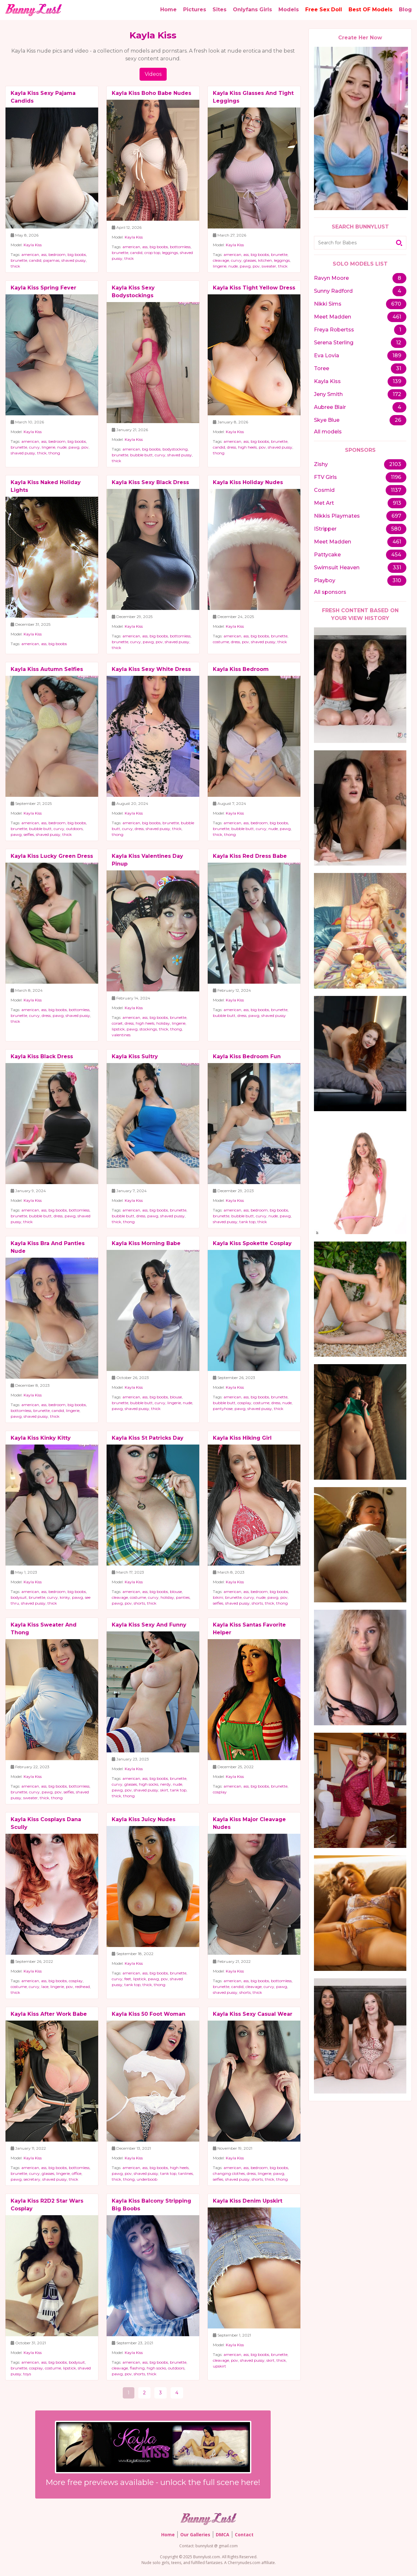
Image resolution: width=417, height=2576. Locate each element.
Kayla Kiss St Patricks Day (147, 1438)
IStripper (325, 529)
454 (396, 555)
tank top (247, 1221)
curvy (236, 260)
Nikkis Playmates (337, 516)
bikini (218, 1597)
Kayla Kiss (33, 244)
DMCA (222, 2534)
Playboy (324, 580)
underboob (147, 2179)
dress (231, 447)
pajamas (51, 260)
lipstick (118, 1029)
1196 (396, 477)
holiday (163, 1023)
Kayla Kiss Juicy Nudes (143, 1819)
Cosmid (324, 490)
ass (44, 254)
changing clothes (229, 2173)
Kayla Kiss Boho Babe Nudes (151, 93)
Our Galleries (195, 2534)
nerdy (165, 1784)
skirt (164, 1790)
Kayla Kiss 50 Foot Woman (148, 2014)
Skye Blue (326, 420)
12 (398, 343)
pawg (245, 266)
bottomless (180, 246)
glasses (250, 260)
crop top (152, 252)
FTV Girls (325, 477)
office (76, 2173)
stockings (148, 1029)
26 (398, 420)
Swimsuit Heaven (337, 567)
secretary (32, 2179)
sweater (269, 266)
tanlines (185, 2173)
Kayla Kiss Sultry (135, 1056)
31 (398, 368)
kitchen (265, 260)
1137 (396, 490)
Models (288, 9)
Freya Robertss (334, 330)
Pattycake (327, 555)
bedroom (57, 254)
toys (27, 2373)
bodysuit (19, 1597)
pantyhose (223, 1408)
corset (117, 1023)
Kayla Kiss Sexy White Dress (151, 669)
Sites (219, 9)
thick (15, 266)
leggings (170, 252)
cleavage (221, 260)
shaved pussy (73, 260)
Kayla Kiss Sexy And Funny (149, 1625)
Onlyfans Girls (252, 9)
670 (396, 304)
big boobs (77, 254)
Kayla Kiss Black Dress (42, 1056)
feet (127, 1978)
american (30, 254)
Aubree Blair (330, 407)
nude (233, 266)
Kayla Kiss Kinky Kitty (41, 1438)
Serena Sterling (333, 343)
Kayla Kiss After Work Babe (49, 2014)
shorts (139, 1603)
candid (35, 260)
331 (397, 567)
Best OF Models (370, 9)
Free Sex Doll (323, 9)
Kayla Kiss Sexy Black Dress (150, 482)
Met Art (324, 503)
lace (44, 1986)
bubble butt (141, 454)
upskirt (219, 2366)
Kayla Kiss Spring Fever (43, 288)
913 (397, 503)
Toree (321, 368)
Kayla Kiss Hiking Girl (242, 1438)
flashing (137, 2368)
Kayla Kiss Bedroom (241, 669)
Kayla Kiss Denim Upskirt (247, 2201)
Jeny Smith (328, 394)
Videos (153, 74)
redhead (82, 1986)
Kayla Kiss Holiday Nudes (248, 482)
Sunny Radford (333, 291)
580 (396, 529)
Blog (405, 9)
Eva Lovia (326, 355)
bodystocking (175, 449)
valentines (121, 1034)
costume (221, 641)
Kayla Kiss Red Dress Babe (250, 856)
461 (396, 317)
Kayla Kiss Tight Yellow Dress (254, 288)
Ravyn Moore (331, 278)
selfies (29, 834)
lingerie (219, 266)
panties (183, 1597)
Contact (244, 2534)
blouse (176, 1396)
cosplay (244, 1402)
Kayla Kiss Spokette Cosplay (252, 1243)
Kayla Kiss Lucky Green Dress (52, 856)
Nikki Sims (327, 304)
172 (397, 394)
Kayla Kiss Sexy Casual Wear (252, 2014)
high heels (247, 447)
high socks (148, 1784)
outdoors (74, 828)
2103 (395, 464)
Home (168, 9)
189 (396, 355)
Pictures (194, 9)
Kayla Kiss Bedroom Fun (247, 1056)
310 (396, 580)
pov (256, 266)
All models (328, 432)
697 (396, 516)
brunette (19, 260)
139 (397, 381)
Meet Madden (332, 317)
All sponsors (330, 592)
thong (54, 453)
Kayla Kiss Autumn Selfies (47, 669)
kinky (65, 1597)
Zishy (321, 464)
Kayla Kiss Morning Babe (146, 1243)
